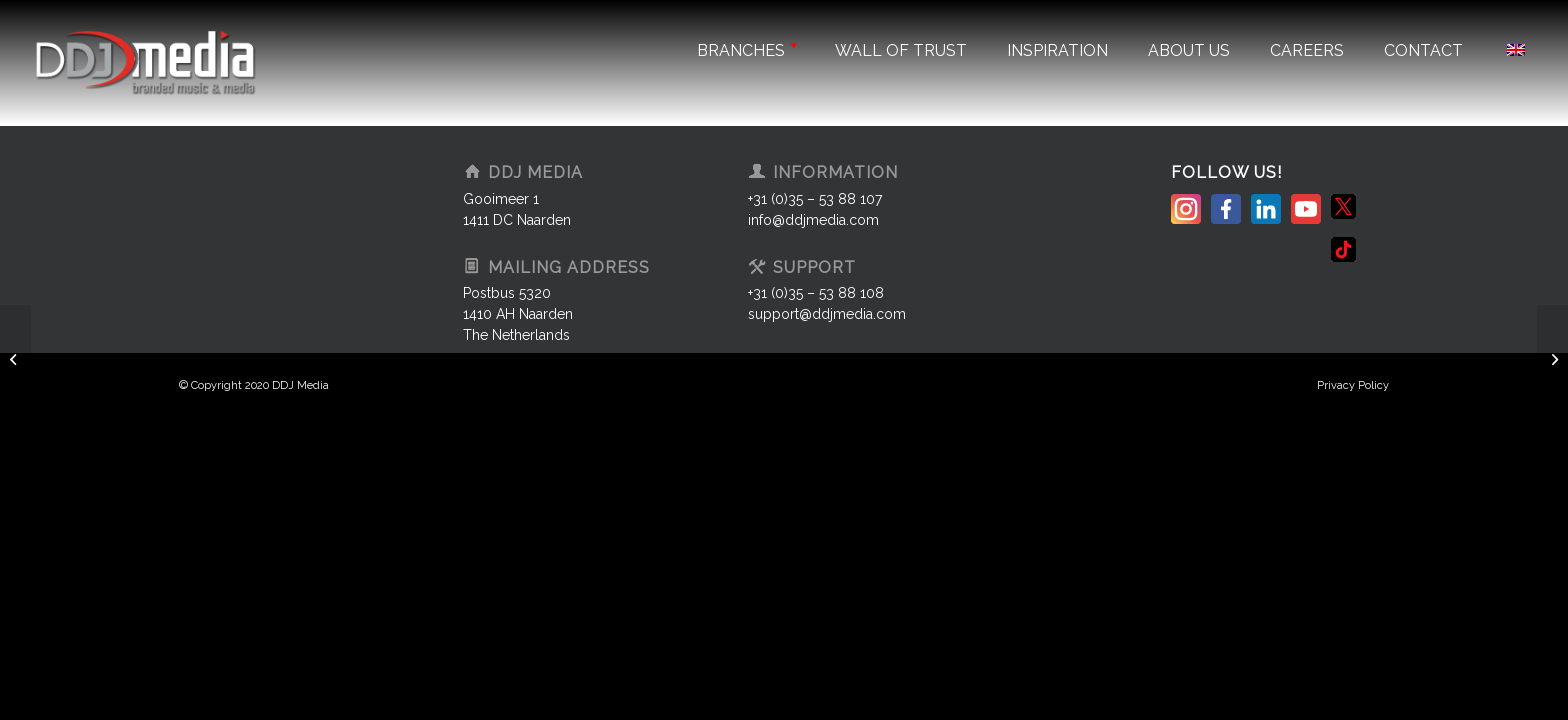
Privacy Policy (1353, 385)
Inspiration (1057, 50)
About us (1189, 50)
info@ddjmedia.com (813, 220)
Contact (1423, 50)
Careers (1307, 50)
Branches (746, 50)
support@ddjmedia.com (827, 314)
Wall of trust (901, 50)
